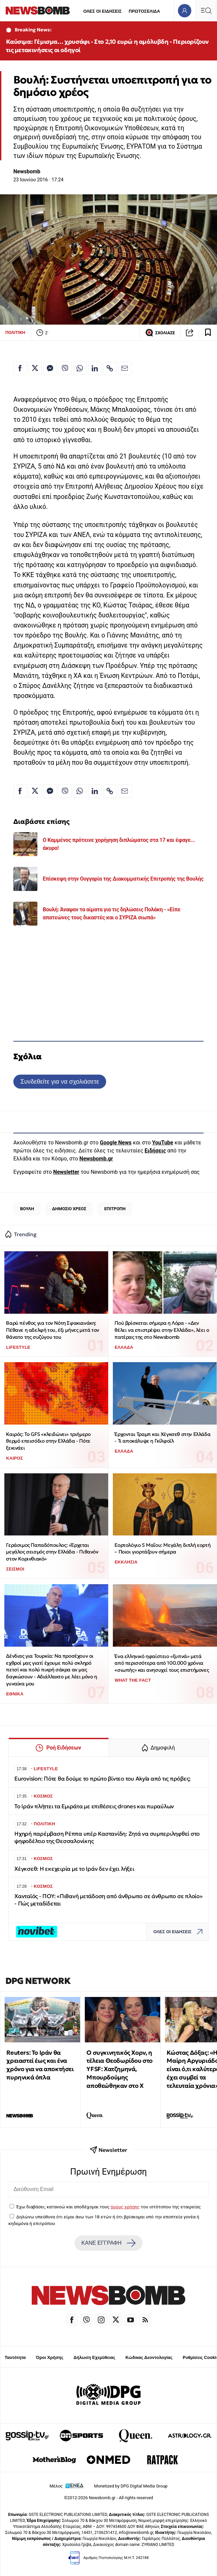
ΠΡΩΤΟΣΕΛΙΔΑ (144, 11)
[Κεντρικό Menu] (206, 10)
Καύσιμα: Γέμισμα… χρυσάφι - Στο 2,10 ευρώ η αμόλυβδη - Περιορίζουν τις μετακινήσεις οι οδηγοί (107, 46)
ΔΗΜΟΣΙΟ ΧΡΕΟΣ (69, 1208)
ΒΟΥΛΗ (27, 1208)
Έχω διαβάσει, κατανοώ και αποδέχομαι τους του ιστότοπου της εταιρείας (108, 2206)
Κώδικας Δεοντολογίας (149, 2357)
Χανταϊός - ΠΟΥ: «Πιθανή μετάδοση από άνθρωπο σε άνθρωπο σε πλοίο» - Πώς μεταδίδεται (108, 1900)
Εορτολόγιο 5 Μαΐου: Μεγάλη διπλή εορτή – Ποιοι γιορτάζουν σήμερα (162, 1548)
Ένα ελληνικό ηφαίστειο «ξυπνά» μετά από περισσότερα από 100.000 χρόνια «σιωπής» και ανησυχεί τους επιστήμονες (162, 1663)
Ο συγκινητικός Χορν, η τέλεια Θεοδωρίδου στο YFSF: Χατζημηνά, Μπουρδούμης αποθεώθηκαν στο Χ (119, 2069)
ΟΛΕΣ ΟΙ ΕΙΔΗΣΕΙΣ (102, 11)
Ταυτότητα (15, 2357)
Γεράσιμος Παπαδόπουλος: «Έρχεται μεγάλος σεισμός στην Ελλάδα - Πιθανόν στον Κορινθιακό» (52, 1552)
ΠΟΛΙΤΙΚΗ (15, 332)
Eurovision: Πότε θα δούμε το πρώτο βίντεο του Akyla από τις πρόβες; (102, 1778)
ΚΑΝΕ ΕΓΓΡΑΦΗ (108, 2243)
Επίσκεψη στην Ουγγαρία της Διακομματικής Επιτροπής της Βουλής (123, 879)
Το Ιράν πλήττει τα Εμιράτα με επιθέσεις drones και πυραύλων (94, 1806)
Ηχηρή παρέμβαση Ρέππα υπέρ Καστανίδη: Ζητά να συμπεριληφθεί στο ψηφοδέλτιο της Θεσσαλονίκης (107, 1837)
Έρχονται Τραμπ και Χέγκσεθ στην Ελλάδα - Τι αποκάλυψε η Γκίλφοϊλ (162, 1437)
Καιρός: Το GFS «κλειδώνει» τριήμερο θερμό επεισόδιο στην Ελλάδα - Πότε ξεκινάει (48, 1441)
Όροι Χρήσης (49, 2357)
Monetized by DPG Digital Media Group (131, 2486)
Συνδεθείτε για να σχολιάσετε (59, 1081)
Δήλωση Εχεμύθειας (94, 2357)
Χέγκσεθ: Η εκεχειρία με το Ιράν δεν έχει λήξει (74, 1868)
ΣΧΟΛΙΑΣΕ (160, 333)
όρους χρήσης (125, 2206)
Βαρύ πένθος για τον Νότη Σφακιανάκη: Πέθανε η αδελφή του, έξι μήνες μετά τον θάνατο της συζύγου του (52, 1330)
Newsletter (66, 1172)
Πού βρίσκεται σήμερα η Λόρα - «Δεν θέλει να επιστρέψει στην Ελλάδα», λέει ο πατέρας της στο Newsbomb (162, 1330)
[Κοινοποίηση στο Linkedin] (94, 368)
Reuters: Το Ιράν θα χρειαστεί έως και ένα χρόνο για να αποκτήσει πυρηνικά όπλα (39, 2065)
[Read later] (208, 332)
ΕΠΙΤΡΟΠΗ (115, 1208)
